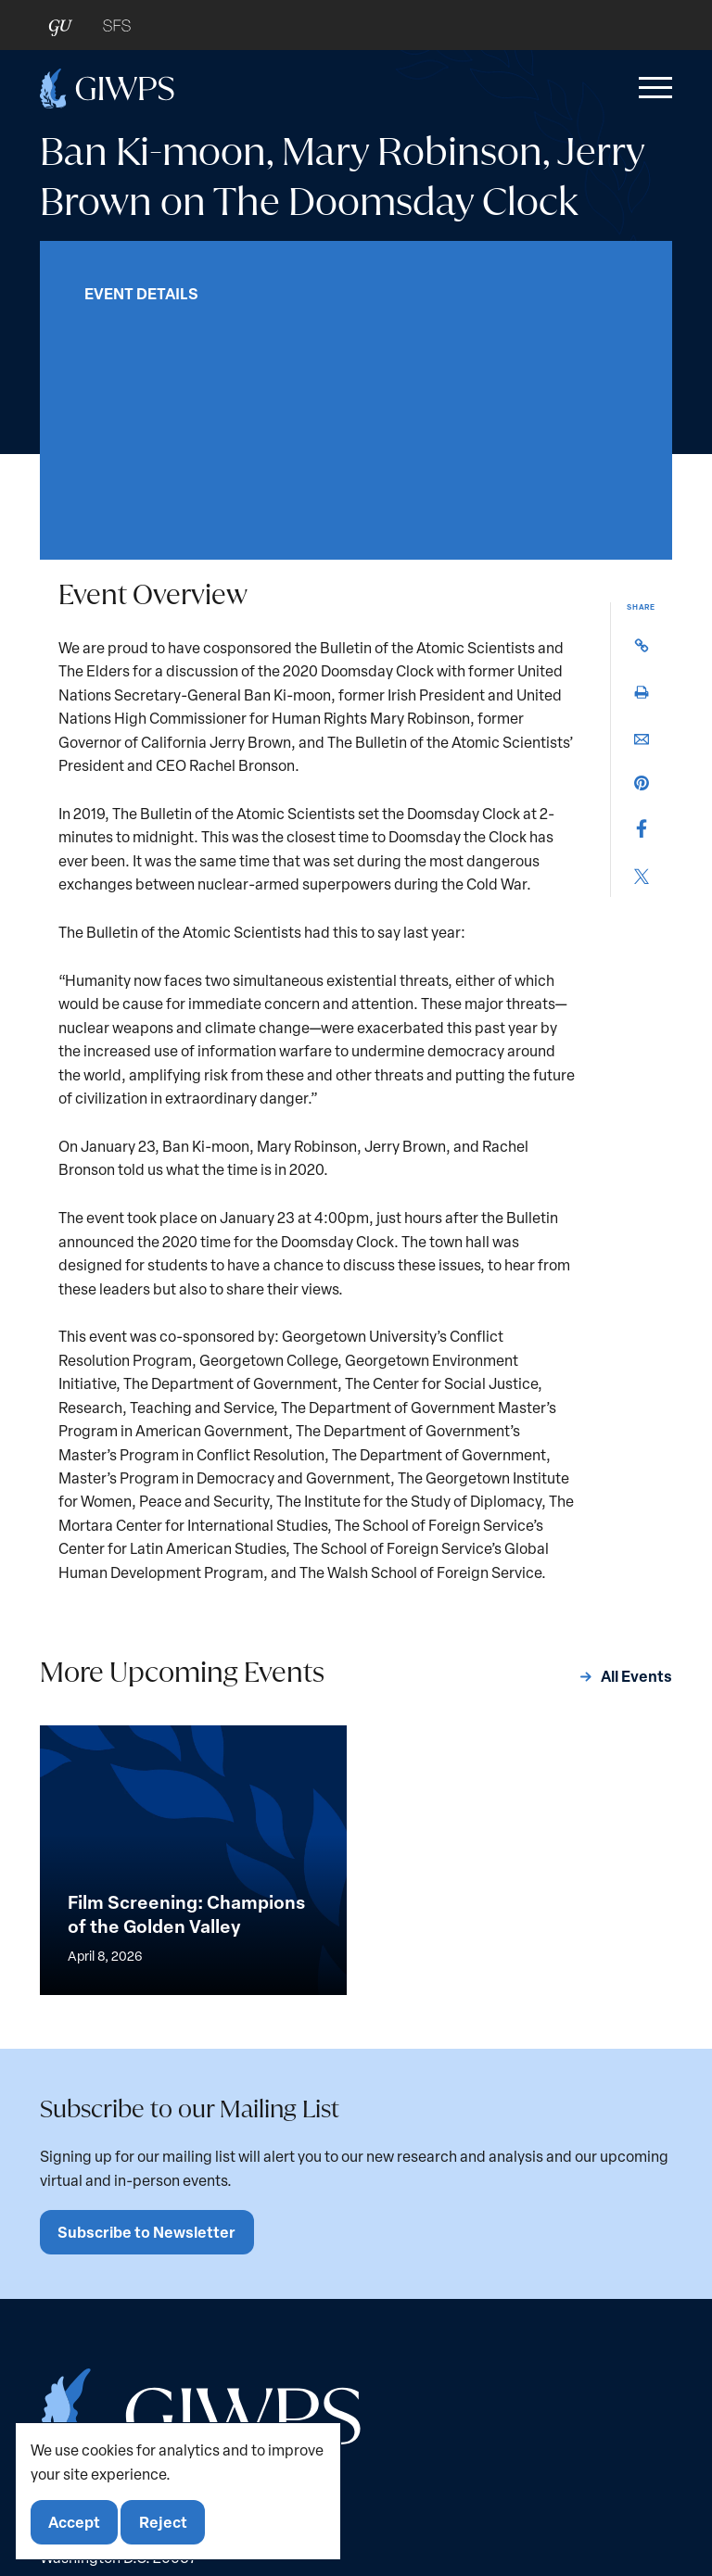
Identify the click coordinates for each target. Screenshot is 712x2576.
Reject (164, 2521)
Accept (75, 2521)
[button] (651, 88)
